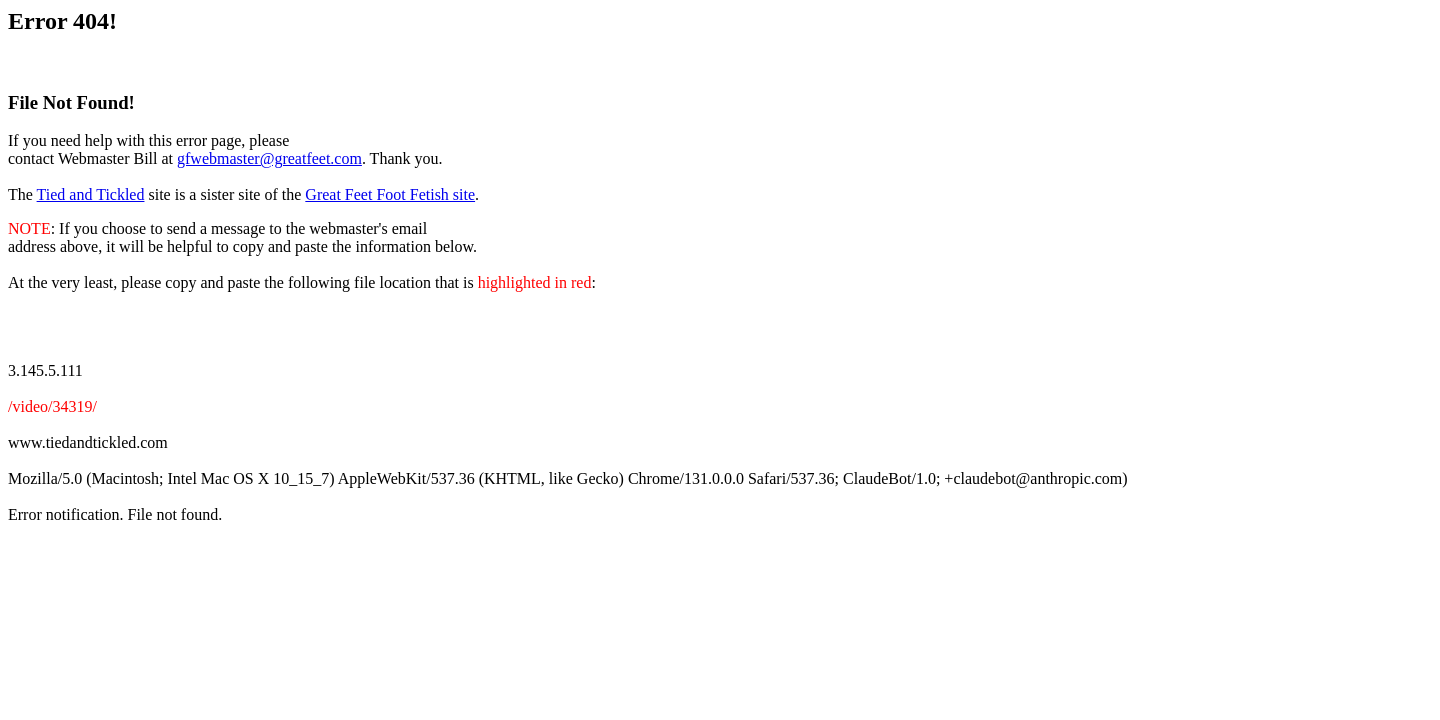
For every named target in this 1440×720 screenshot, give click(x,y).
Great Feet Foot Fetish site (390, 194)
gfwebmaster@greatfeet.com (269, 158)
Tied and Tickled (91, 194)
